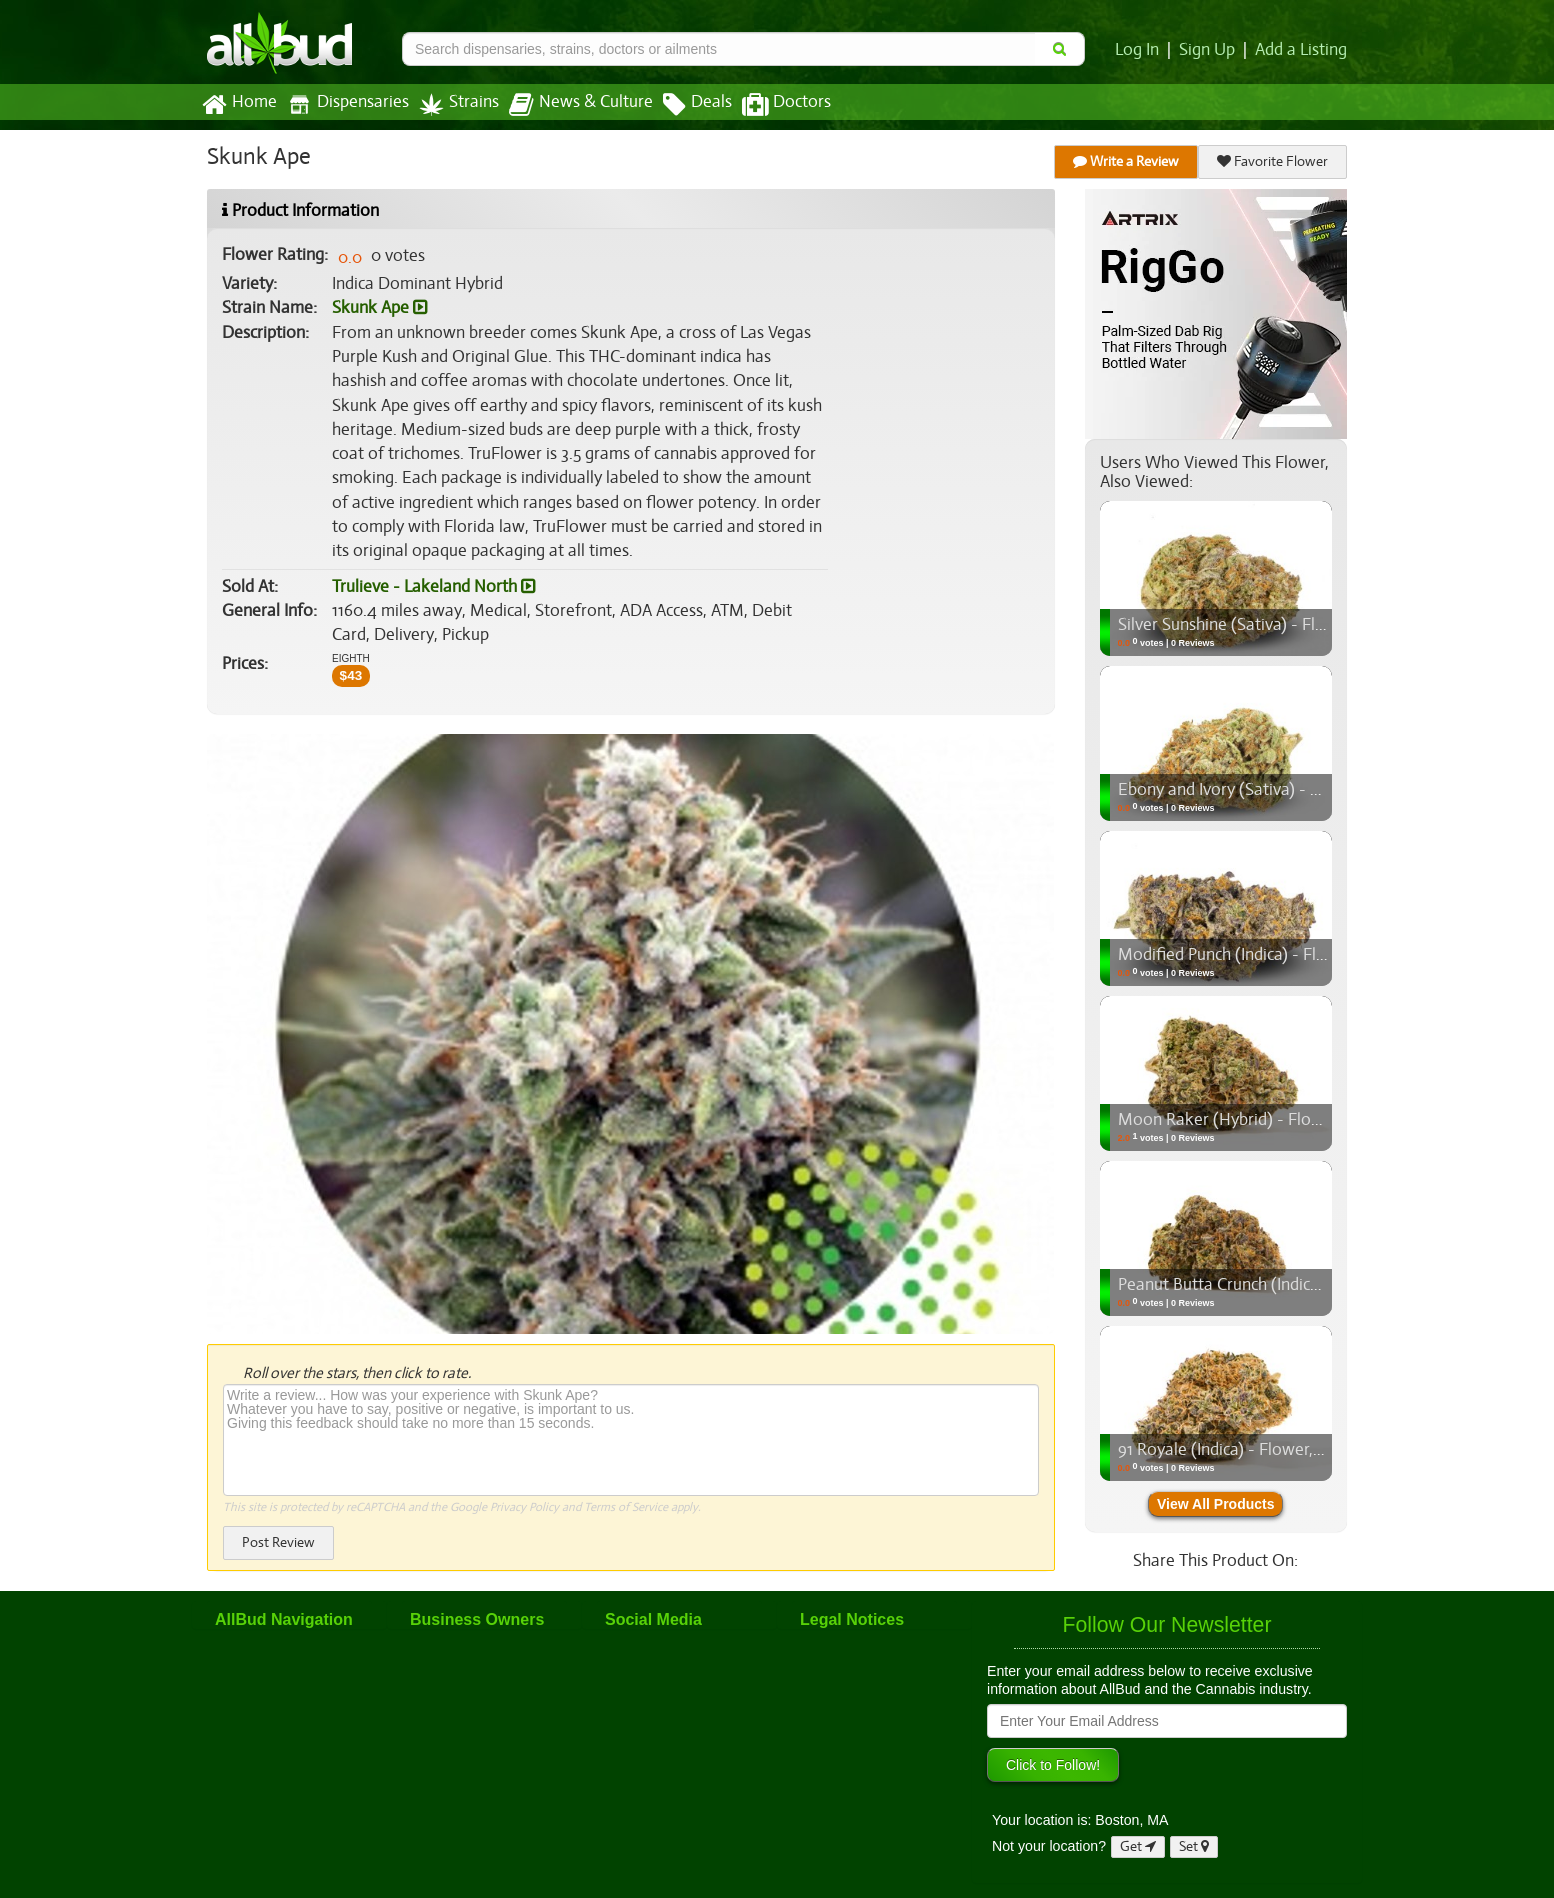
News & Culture (570, 105)
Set (1194, 1846)
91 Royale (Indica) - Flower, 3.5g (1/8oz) (1257, 1450)
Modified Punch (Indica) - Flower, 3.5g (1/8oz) (1280, 955)
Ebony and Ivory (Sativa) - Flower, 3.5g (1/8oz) (1283, 790)
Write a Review (1127, 161)
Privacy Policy (524, 1507)
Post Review (278, 1542)
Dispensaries (344, 104)
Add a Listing (1302, 50)
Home (238, 105)
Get (1138, 1846)
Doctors (769, 105)
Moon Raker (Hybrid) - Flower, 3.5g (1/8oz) (1270, 1120)
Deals (682, 105)
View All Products (1215, 1504)
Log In (1141, 50)
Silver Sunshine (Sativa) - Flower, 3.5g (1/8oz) (1278, 625)
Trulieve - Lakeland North (432, 587)
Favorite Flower (1273, 161)
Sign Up (1210, 50)
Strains (452, 104)
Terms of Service (624, 1507)
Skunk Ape (379, 308)
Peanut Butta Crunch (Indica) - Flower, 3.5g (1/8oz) (1298, 1285)
